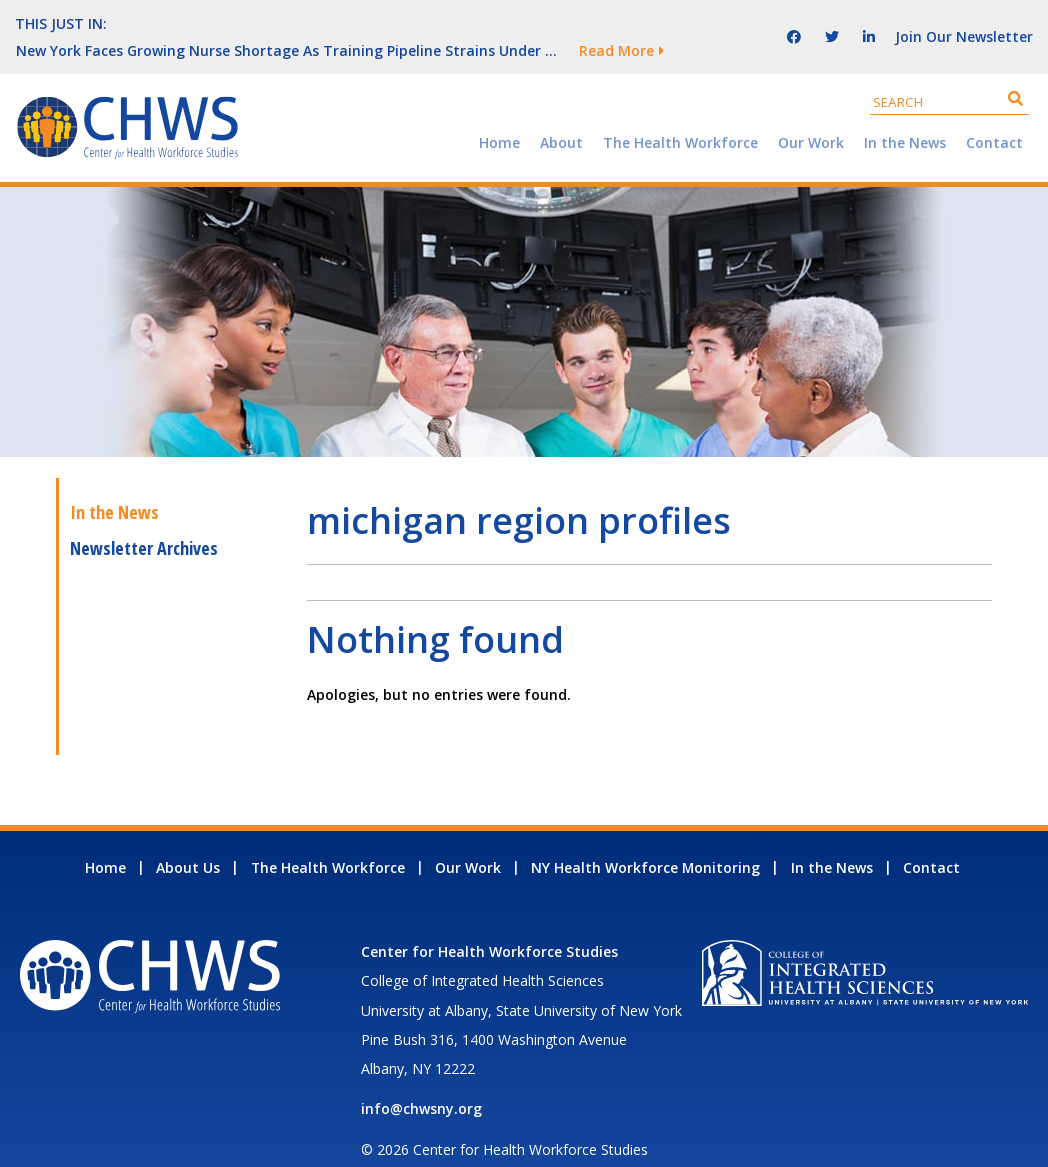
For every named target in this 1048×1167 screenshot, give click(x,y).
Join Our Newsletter (964, 22)
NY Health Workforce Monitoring (645, 840)
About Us (188, 840)
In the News (905, 115)
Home (499, 115)
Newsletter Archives (144, 521)
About (561, 115)
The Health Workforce (680, 115)
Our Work (811, 115)
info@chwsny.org (421, 1081)
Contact (994, 115)
